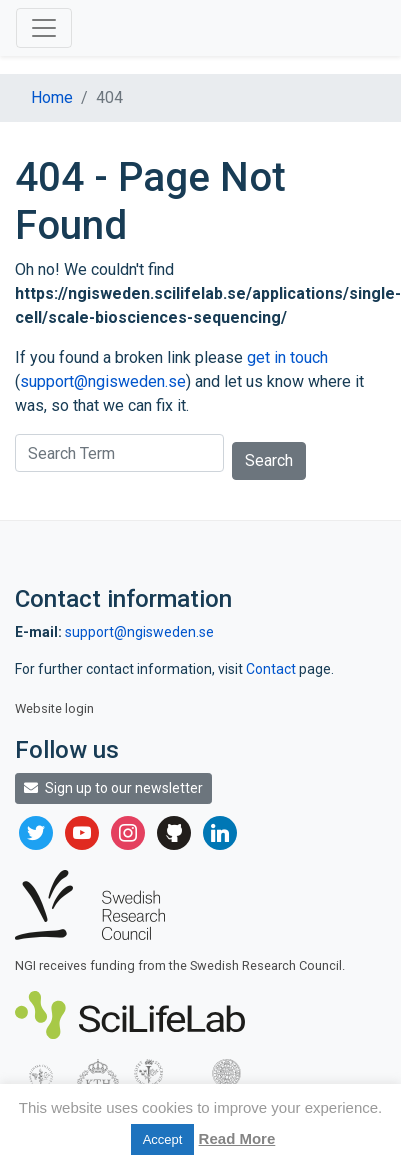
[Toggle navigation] (44, 28)
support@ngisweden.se (103, 381)
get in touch (287, 357)
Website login (54, 708)
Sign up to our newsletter (113, 788)
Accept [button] (163, 1139)
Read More (237, 1138)
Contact (272, 669)
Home (52, 97)
